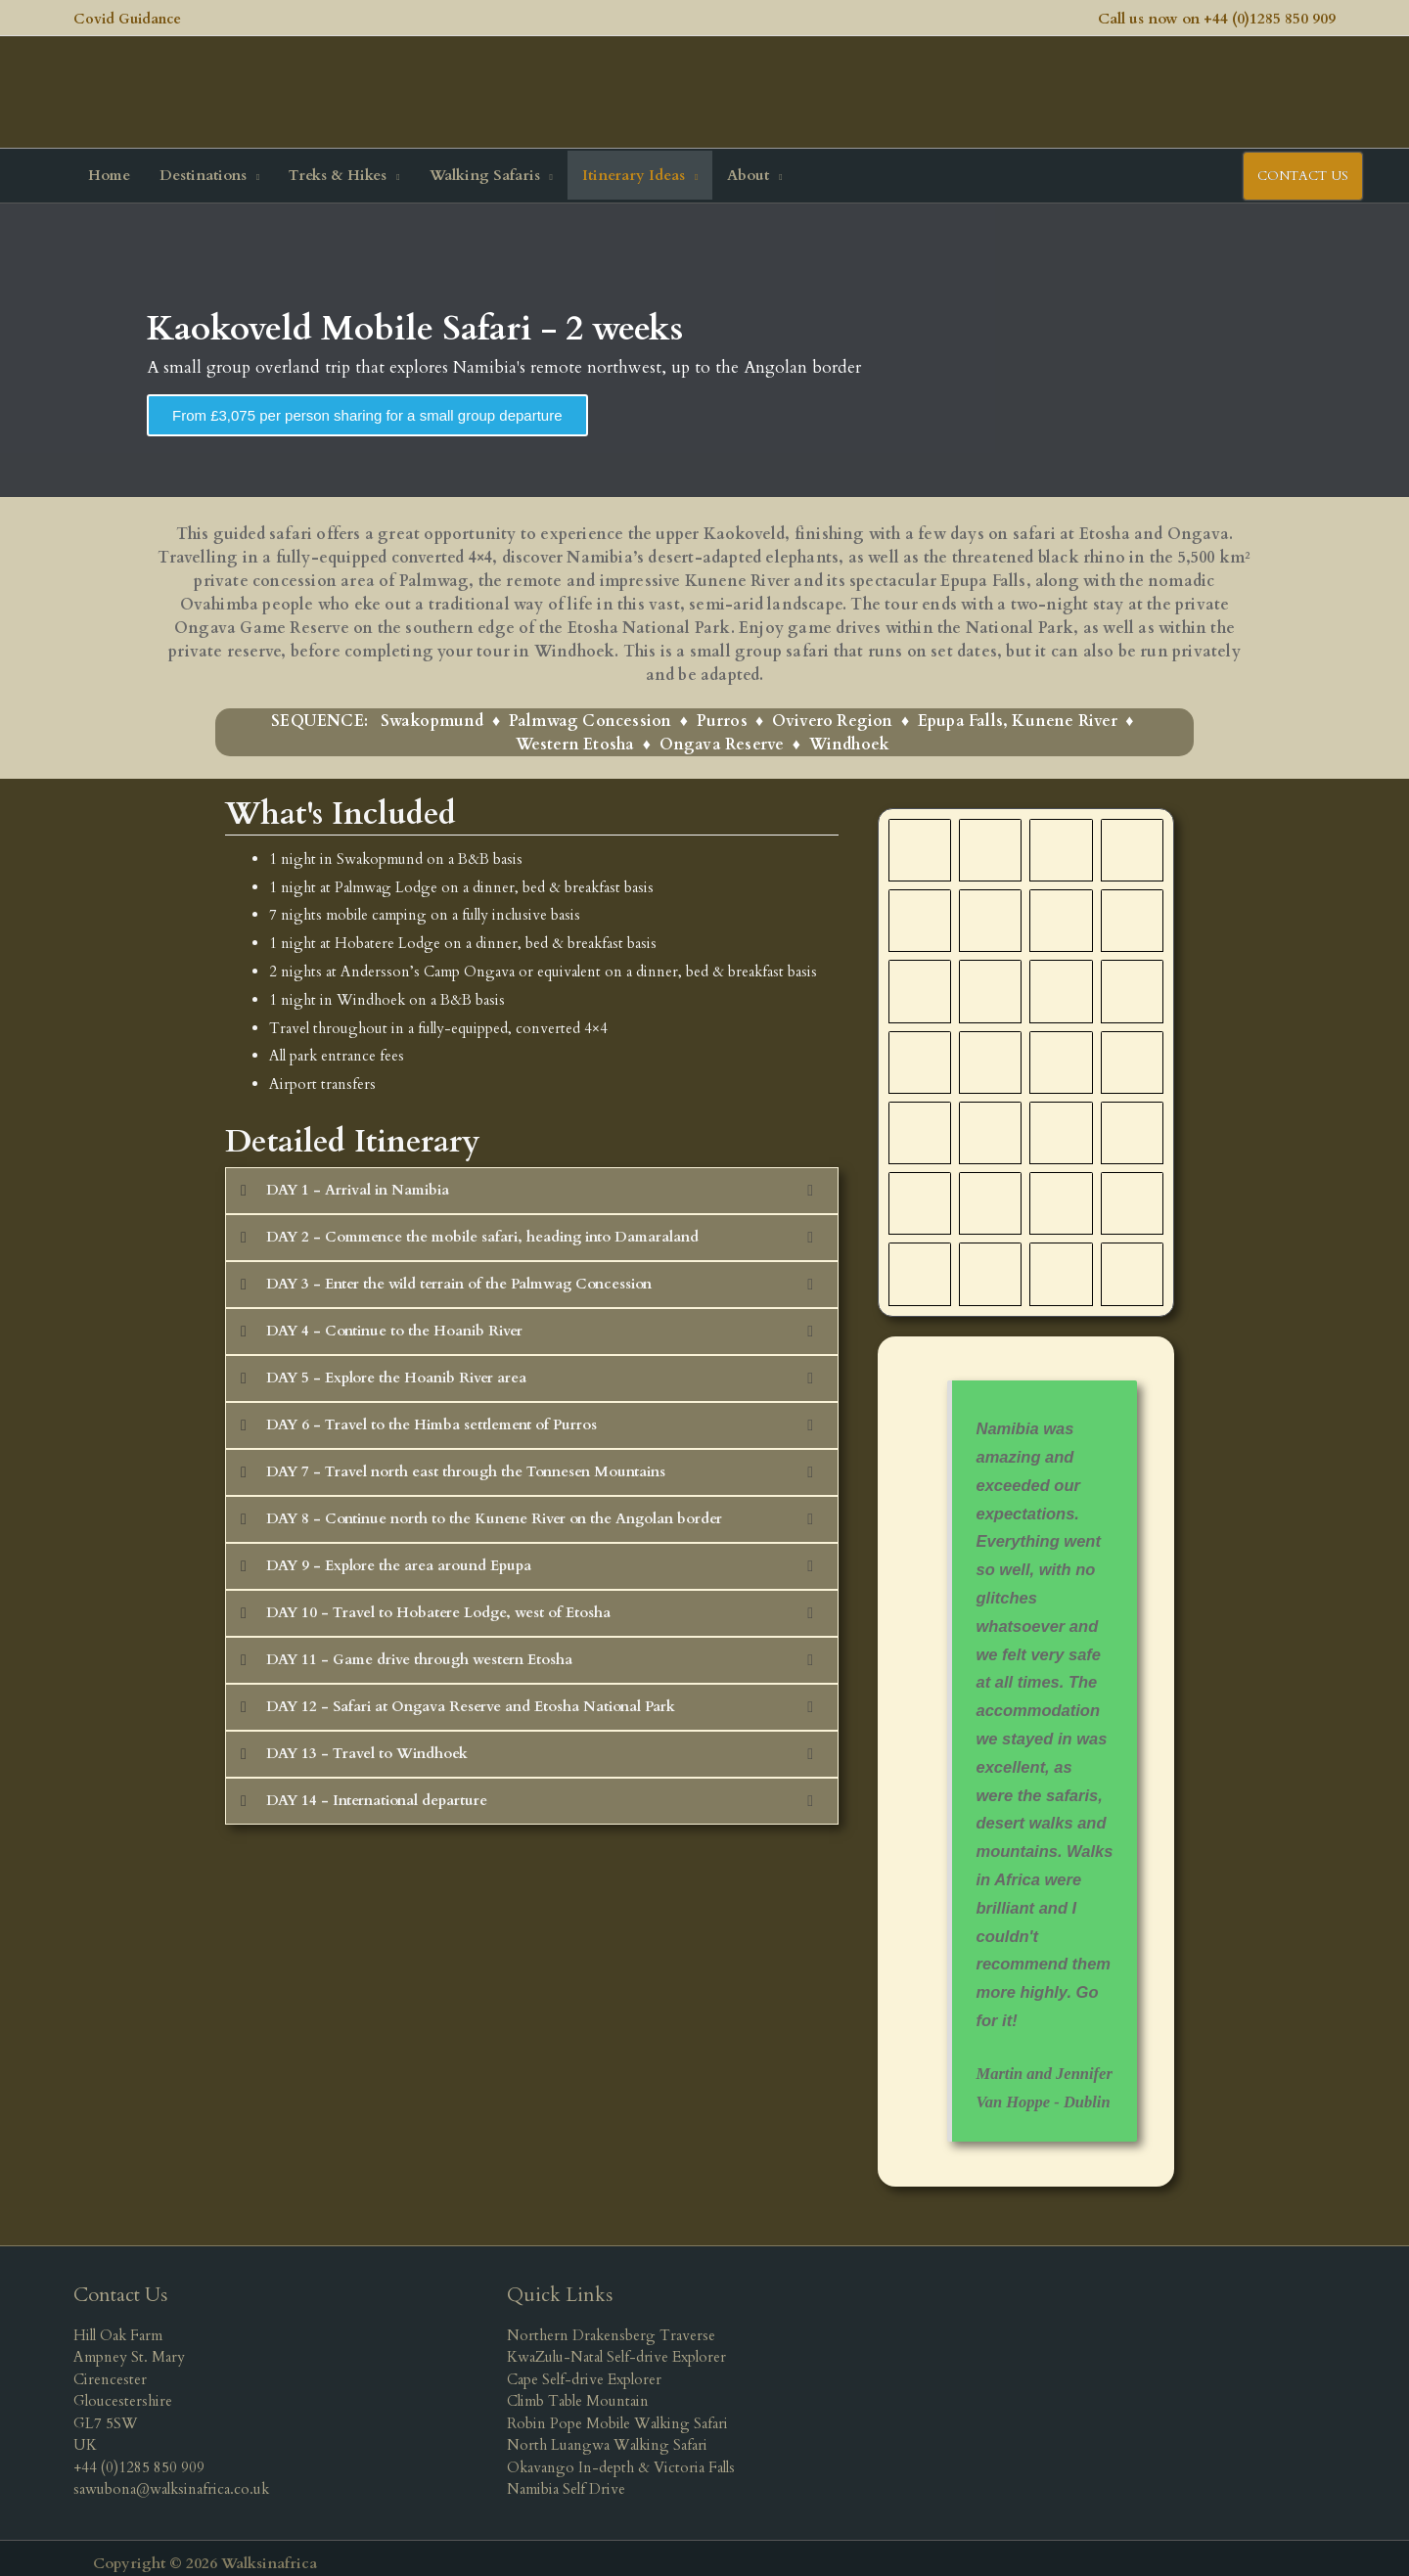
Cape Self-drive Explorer (584, 2368)
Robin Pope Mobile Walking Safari (617, 2412)
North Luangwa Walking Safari (607, 2434)
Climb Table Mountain (578, 2390)
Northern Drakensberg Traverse (611, 2324)
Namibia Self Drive (566, 2478)
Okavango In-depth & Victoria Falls (621, 2456)
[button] (209, 165)
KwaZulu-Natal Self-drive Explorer (616, 2346)
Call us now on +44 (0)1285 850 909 (1217, 15)
